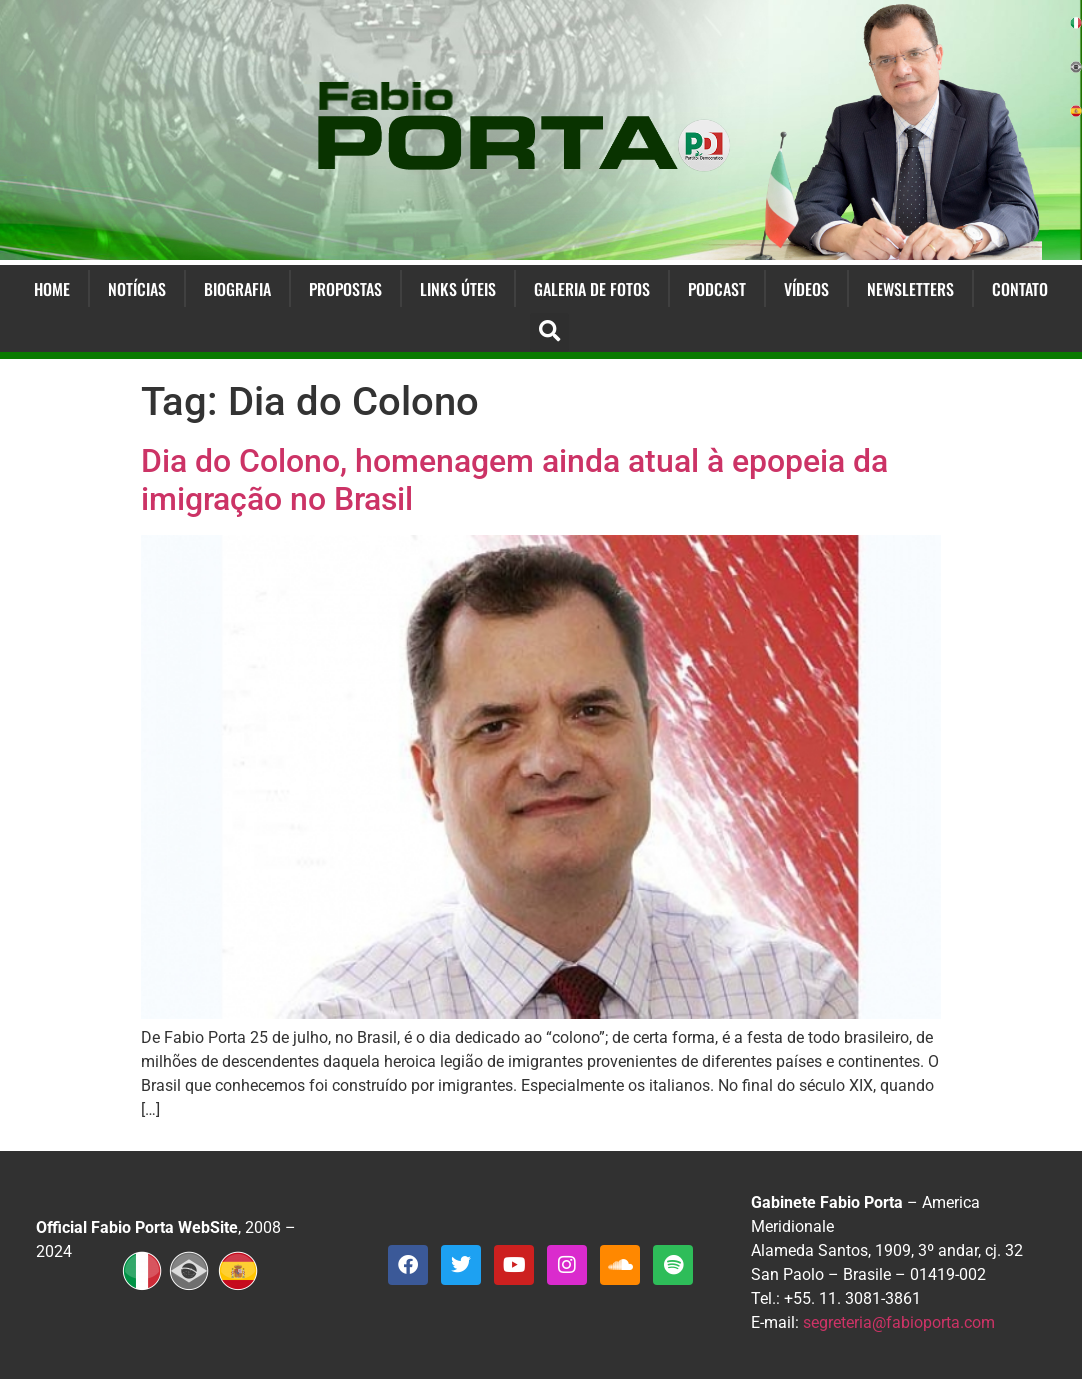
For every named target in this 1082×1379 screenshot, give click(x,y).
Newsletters (910, 289)
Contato (1020, 289)
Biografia (237, 289)
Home (52, 289)
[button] (549, 332)
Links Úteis (458, 289)
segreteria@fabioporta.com (899, 1322)
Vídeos (806, 289)
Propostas (345, 289)
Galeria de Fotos (592, 289)
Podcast (717, 289)
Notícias (137, 289)
